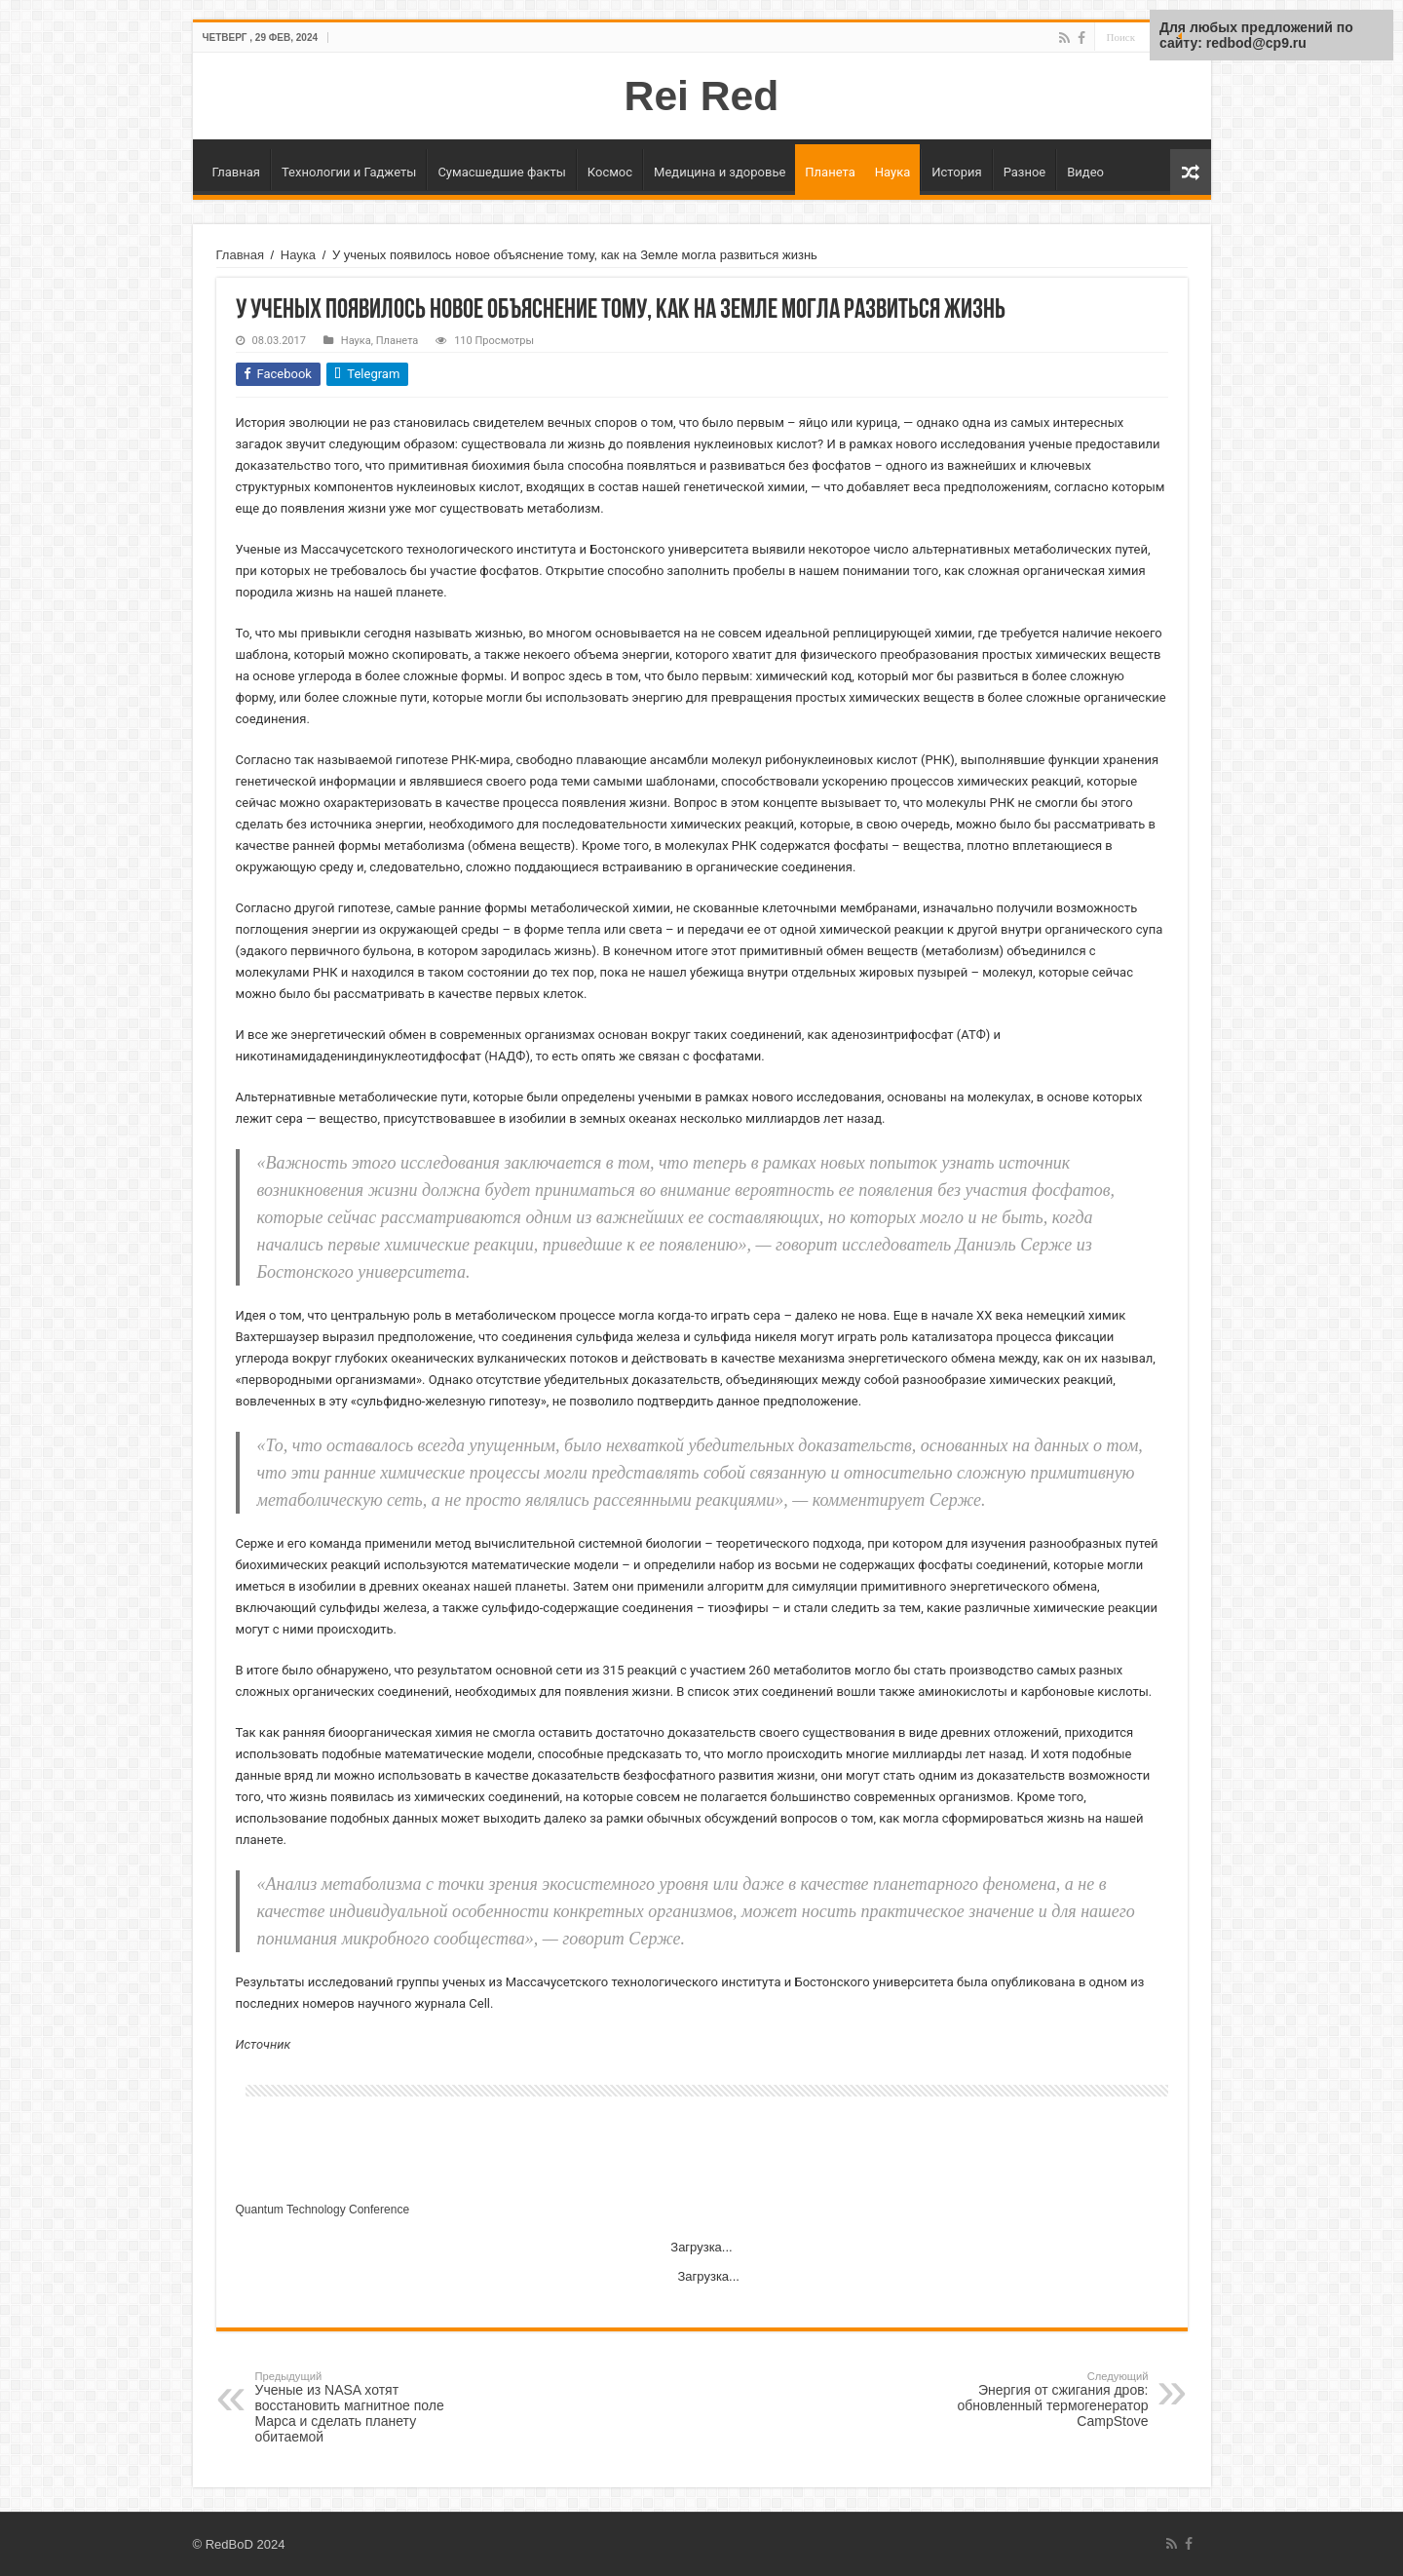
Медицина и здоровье (719, 172)
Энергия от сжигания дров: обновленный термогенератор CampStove (1049, 2399)
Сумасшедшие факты (501, 172)
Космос (610, 172)
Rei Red (702, 95)
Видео (1085, 172)
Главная (236, 172)
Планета (829, 172)
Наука (893, 172)
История (956, 172)
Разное (1025, 172)
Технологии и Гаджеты (349, 172)
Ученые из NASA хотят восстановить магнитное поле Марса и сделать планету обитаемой (355, 2407)
